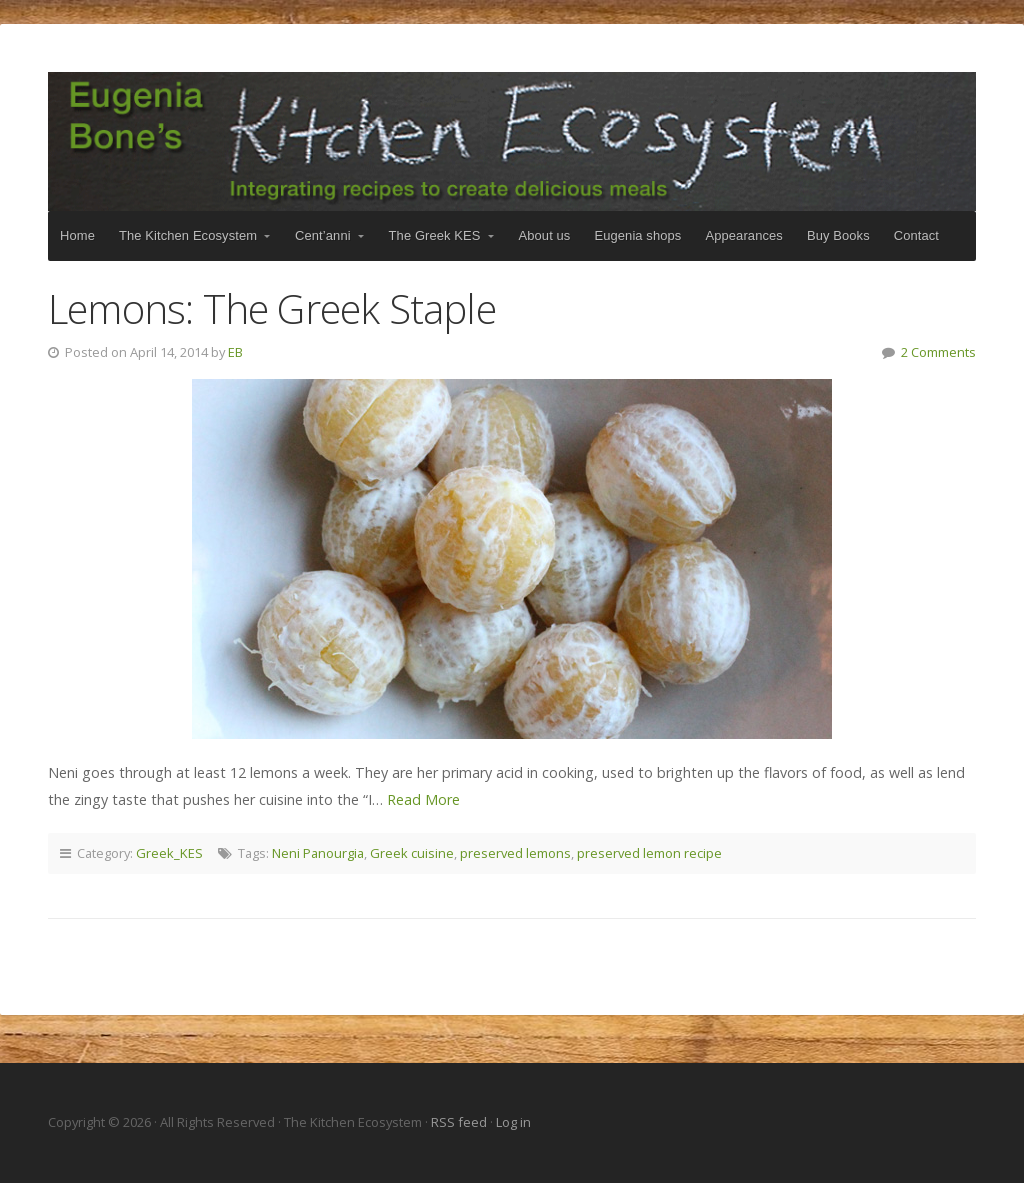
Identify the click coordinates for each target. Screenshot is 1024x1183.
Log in (513, 1122)
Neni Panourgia (318, 853)
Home (77, 235)
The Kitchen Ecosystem (512, 141)
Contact (916, 235)
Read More (423, 799)
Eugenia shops (637, 235)
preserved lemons (515, 853)
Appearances (743, 235)
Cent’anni (323, 235)
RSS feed (460, 1122)
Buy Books (838, 235)
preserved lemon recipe (649, 853)
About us (545, 235)
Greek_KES (169, 853)
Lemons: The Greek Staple (272, 308)
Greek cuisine (412, 853)
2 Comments (938, 352)
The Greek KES (435, 235)
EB (235, 352)
